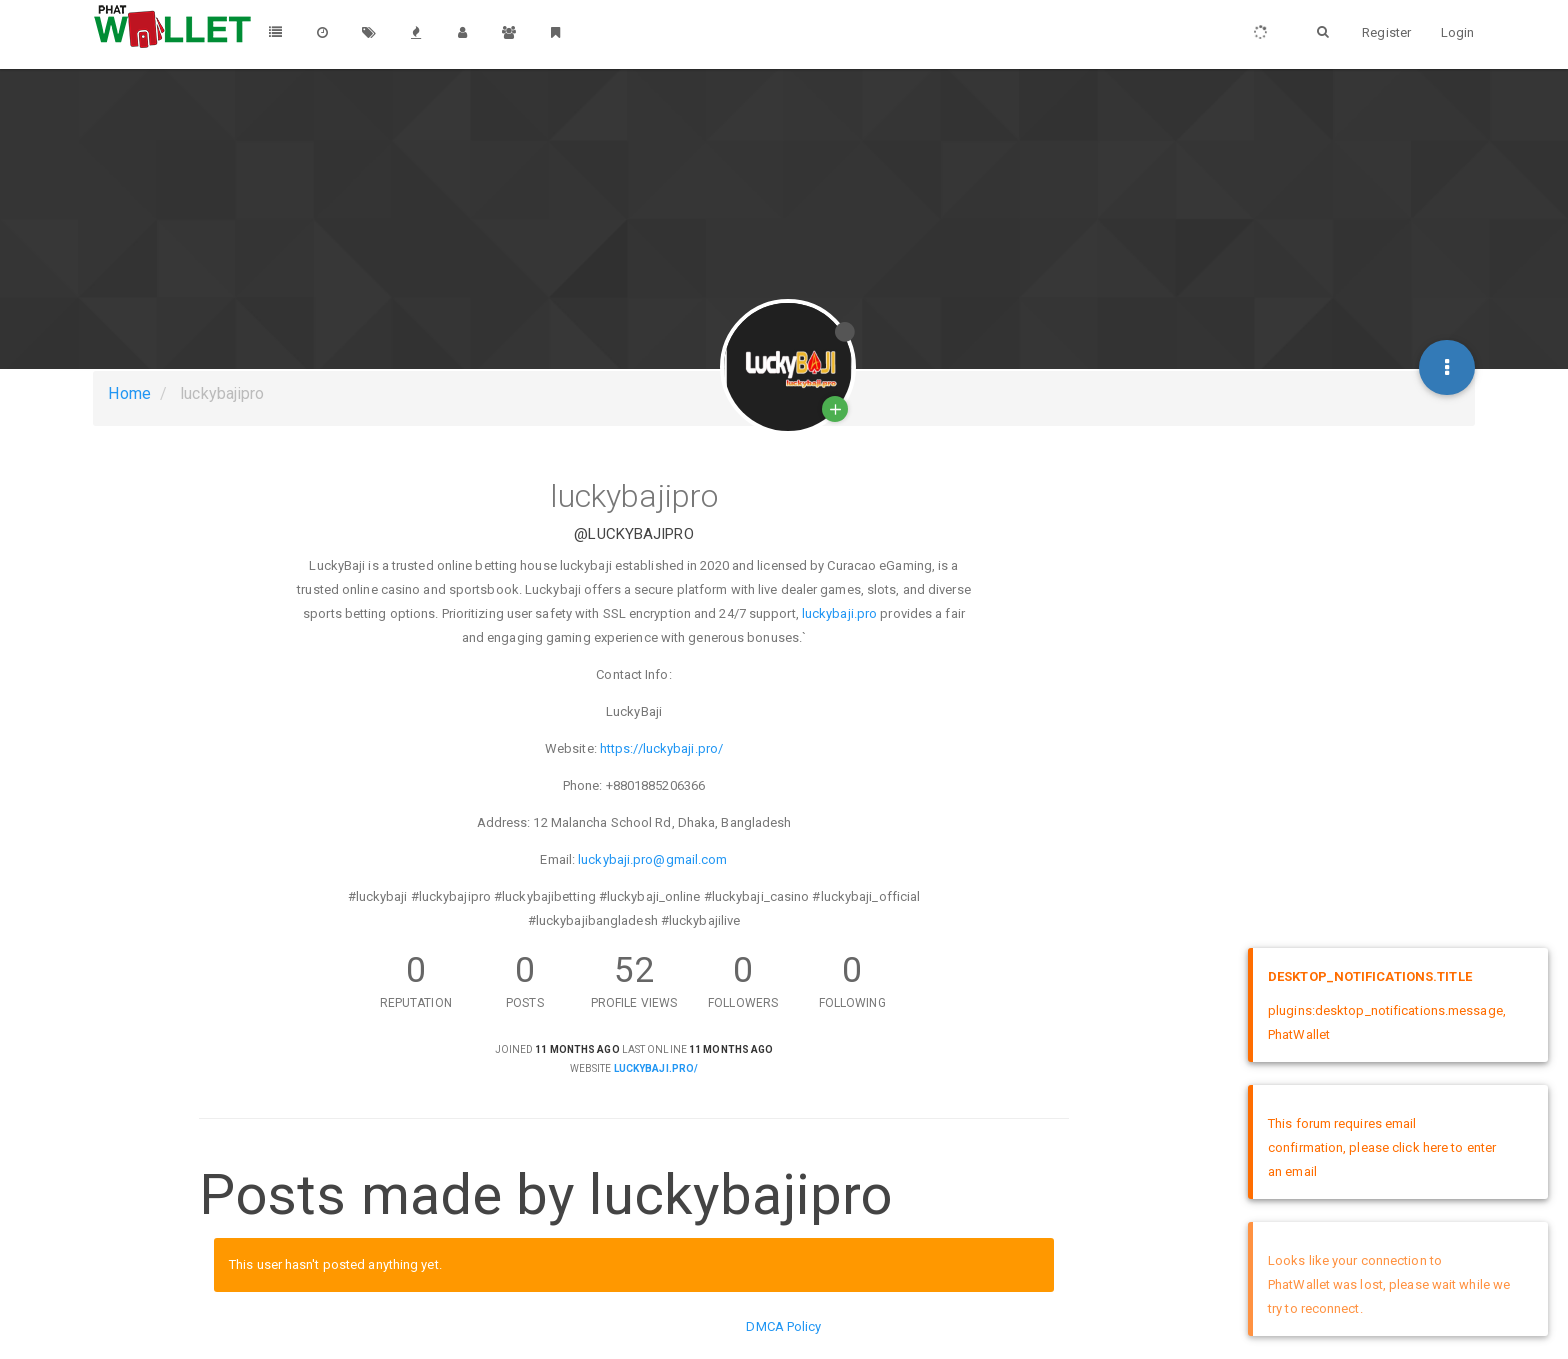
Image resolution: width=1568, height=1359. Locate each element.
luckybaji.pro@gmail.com (652, 859)
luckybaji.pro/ (656, 1068)
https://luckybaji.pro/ (661, 748)
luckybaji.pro (839, 613)
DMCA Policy (783, 1326)
